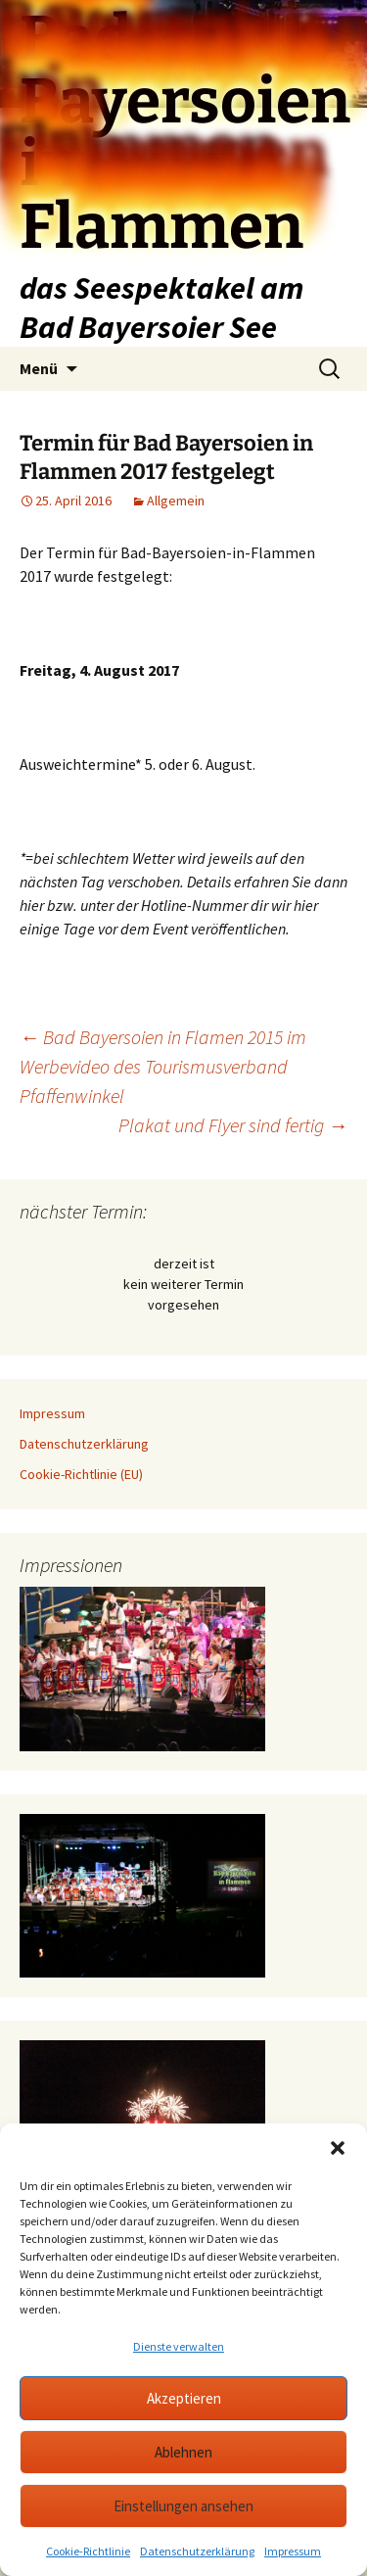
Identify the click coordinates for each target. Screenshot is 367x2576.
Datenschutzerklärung (197, 2551)
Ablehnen (183, 2452)
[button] (337, 2148)
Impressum (292, 2551)
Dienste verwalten (178, 2346)
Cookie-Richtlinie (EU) (81, 1474)
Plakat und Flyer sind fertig (232, 1125)
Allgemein (176, 500)
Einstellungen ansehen (183, 2506)
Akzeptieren (184, 2398)
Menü (39, 368)
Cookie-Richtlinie (88, 2551)
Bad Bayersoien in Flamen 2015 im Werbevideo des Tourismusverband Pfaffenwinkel (163, 1066)
